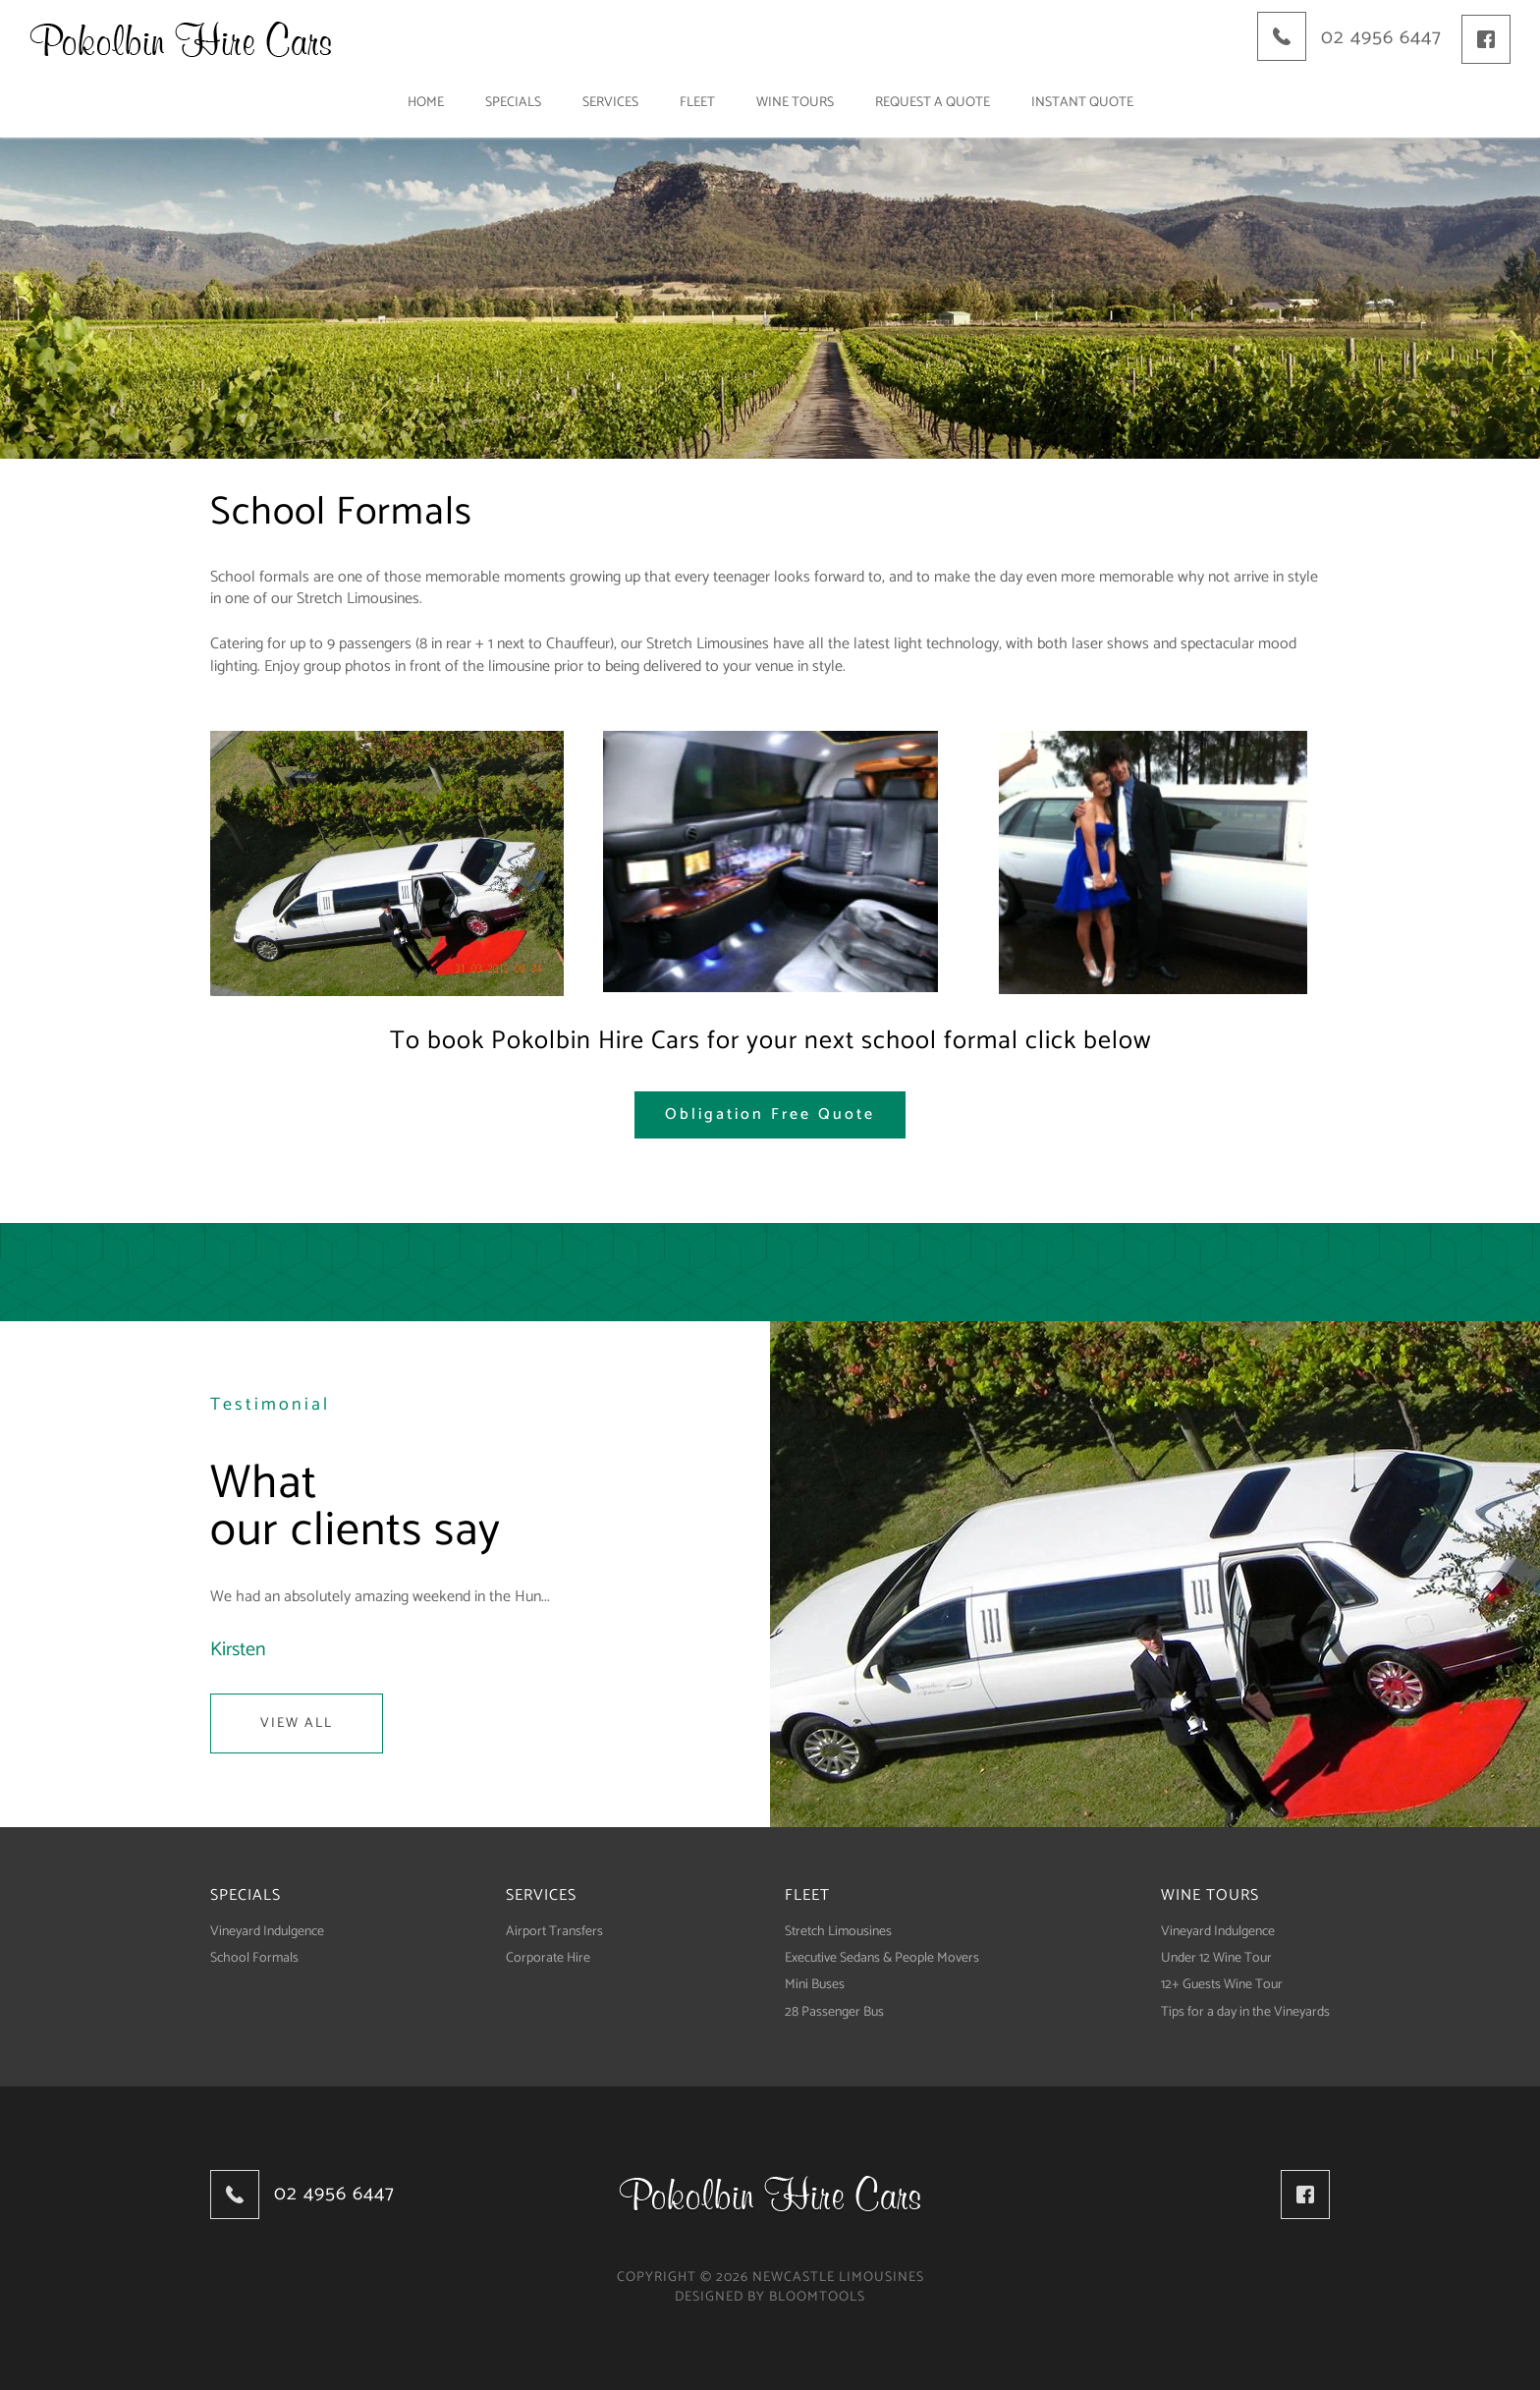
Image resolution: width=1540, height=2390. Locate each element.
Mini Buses (815, 1984)
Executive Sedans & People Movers (882, 1958)
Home (426, 102)
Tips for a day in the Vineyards (1245, 2012)
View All (296, 1723)
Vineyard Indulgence (267, 1931)
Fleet (697, 102)
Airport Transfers (554, 1931)
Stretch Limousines (838, 1931)
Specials (513, 102)
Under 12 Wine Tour (1216, 1958)
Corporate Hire (548, 1958)
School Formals (254, 1958)
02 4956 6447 (1381, 38)
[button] (770, 1115)
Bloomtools (817, 2297)
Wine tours (795, 102)
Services (610, 102)
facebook (1486, 39)
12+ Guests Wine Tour (1222, 1984)
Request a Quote (932, 102)
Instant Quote (1082, 102)
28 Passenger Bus (834, 2012)
